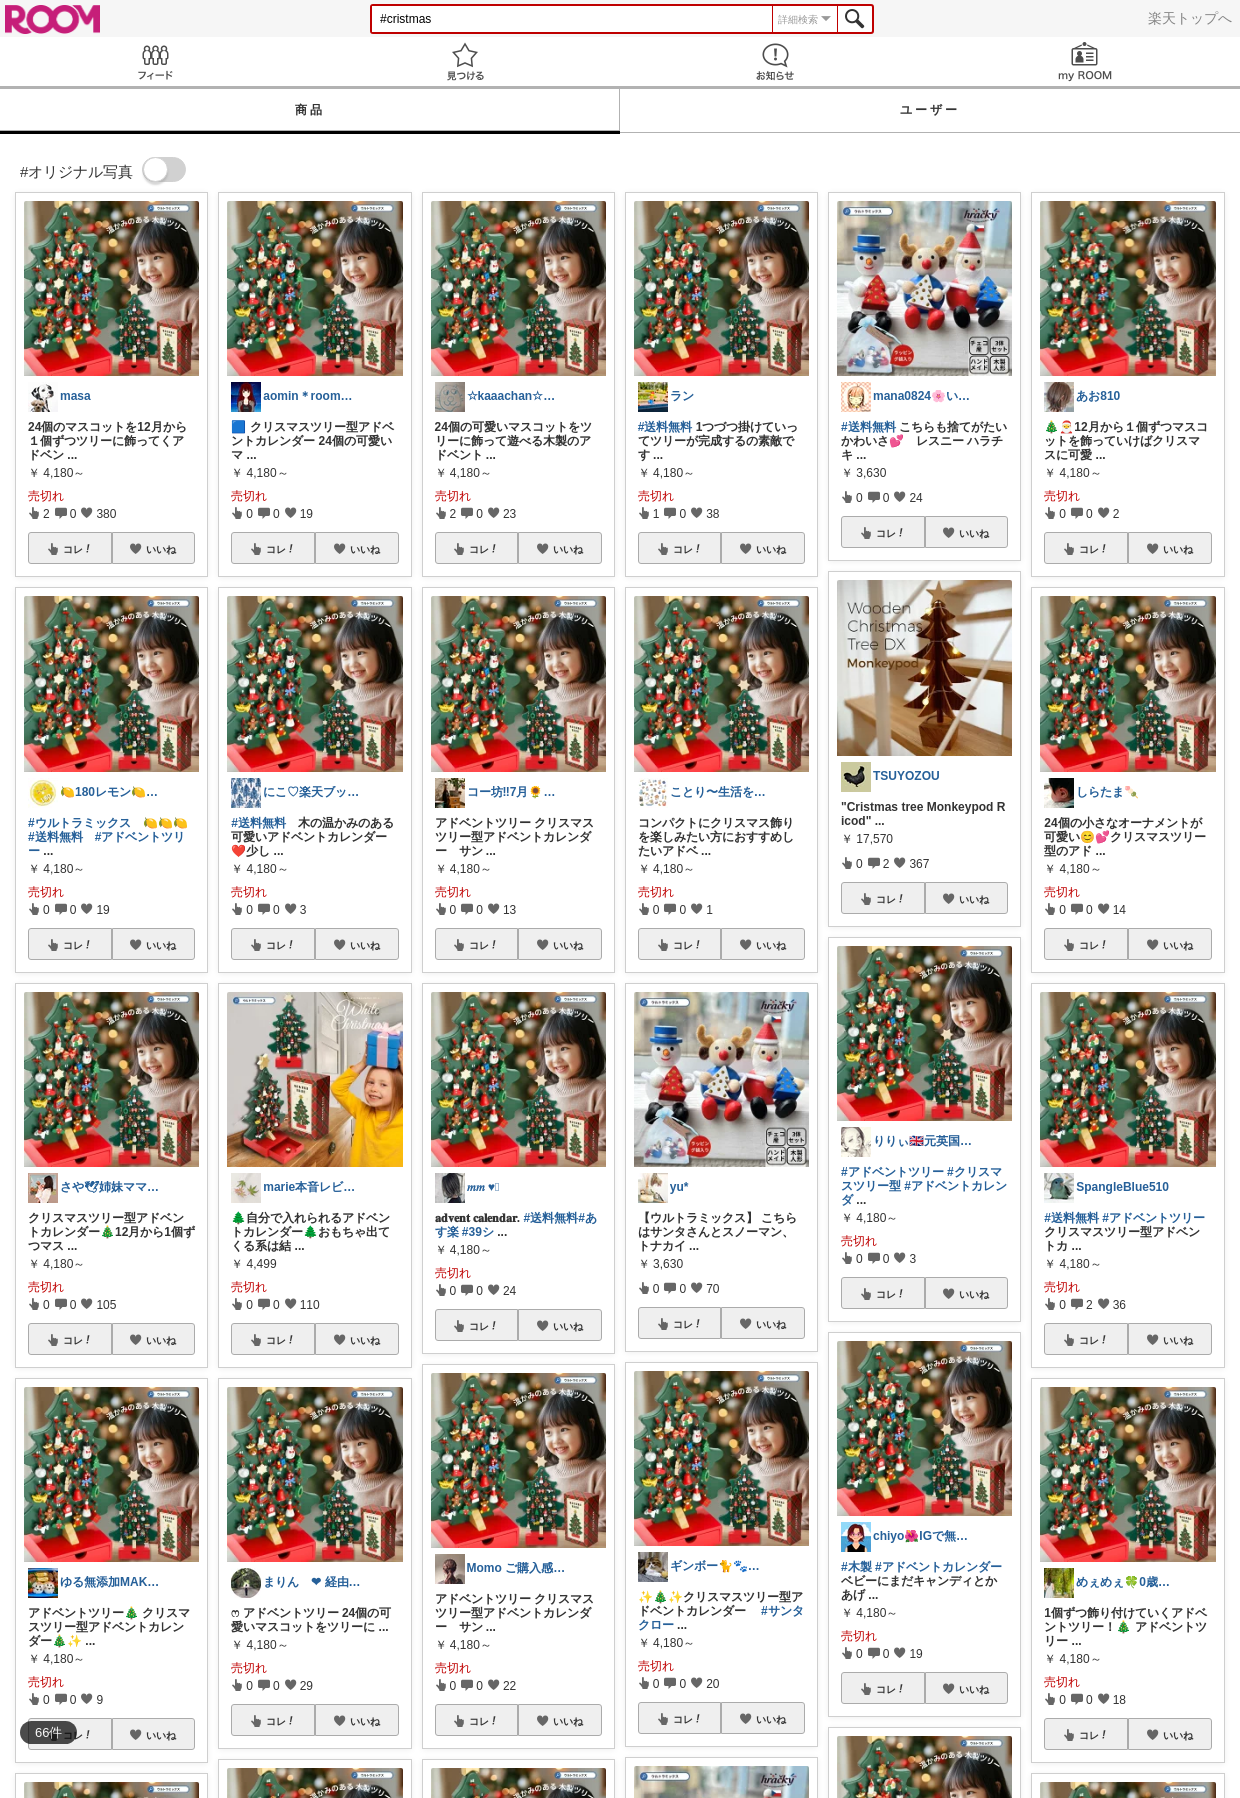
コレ (78, 549)
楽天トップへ (1190, 18)
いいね (161, 549)
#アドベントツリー (892, 1172)
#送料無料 (55, 837)
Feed (155, 61)
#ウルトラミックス (79, 823)
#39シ (478, 1232)
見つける (465, 61)
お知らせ (775, 61)
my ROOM (1085, 61)
